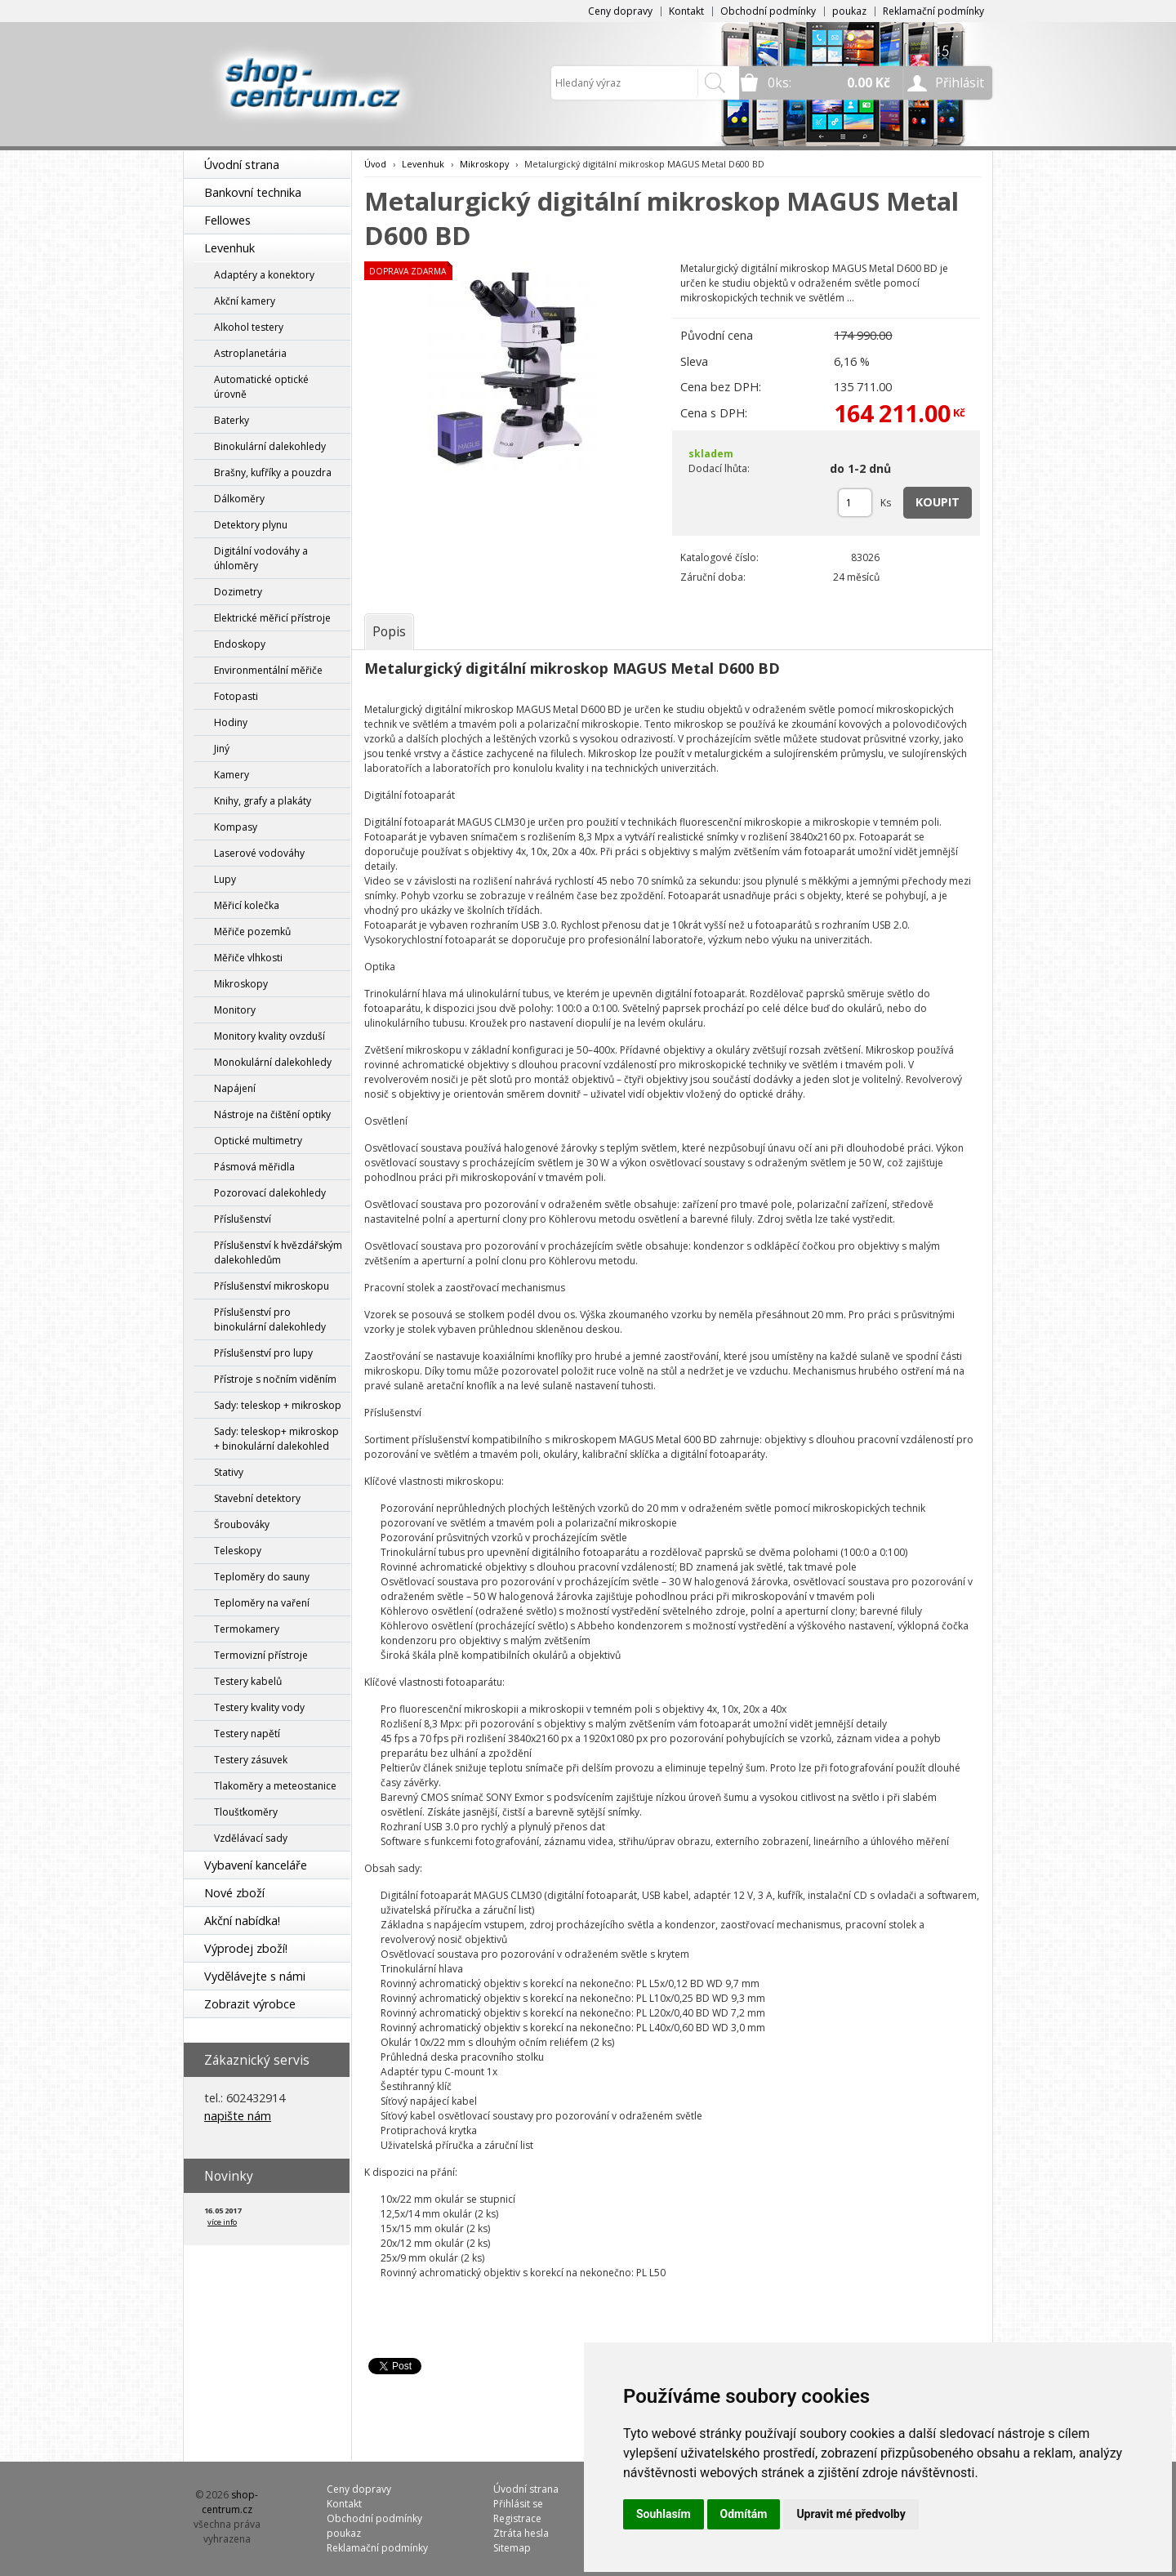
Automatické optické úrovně (261, 386)
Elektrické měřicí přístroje (272, 618)
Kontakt (686, 11)
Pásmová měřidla (254, 1167)
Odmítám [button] (744, 2513)
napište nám (237, 2116)
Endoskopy (239, 644)
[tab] (389, 631)
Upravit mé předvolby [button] (850, 2513)
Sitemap (512, 2548)
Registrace (517, 2518)
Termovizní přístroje (261, 1655)
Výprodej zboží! (245, 1948)
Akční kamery (244, 301)
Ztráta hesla (521, 2533)
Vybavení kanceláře (255, 1865)
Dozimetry (238, 592)
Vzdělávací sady (250, 1838)
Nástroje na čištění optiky (272, 1114)
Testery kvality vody (259, 1707)
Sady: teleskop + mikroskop (277, 1405)
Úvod (375, 164)
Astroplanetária (250, 353)
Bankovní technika (252, 192)
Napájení (235, 1088)
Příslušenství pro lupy (263, 1353)
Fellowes (227, 220)
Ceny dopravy (620, 11)
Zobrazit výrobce (250, 2004)
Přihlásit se (518, 2504)
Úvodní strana (241, 164)
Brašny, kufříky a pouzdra (273, 472)
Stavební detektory (257, 1498)
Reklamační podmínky (933, 11)
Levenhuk (229, 248)
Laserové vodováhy (259, 853)
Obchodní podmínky (768, 11)
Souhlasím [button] (663, 2513)
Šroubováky (242, 1524)
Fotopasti (236, 696)
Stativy (228, 1472)
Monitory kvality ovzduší (269, 1036)
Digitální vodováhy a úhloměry (261, 558)
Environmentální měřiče (268, 670)
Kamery (231, 775)
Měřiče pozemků (252, 931)
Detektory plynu (250, 525)
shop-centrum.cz (230, 2502)
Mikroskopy (241, 984)
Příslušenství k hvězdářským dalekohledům (278, 1252)
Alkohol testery (248, 327)
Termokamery (246, 1629)
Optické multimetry (258, 1141)
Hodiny (230, 722)
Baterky (231, 420)
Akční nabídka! (242, 1920)
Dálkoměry (239, 499)
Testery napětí (247, 1733)
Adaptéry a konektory (264, 275)
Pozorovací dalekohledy (270, 1193)
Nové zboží (234, 1893)
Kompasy (235, 827)
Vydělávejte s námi (254, 1976)
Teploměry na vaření (262, 1603)
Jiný (221, 748)
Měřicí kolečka (246, 905)
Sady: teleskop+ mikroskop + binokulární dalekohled (276, 1438)
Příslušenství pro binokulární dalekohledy (270, 1319)
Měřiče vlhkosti (248, 958)
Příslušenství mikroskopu (271, 1286)
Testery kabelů (248, 1681)
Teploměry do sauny (262, 1577)
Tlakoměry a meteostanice (275, 1786)
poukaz (849, 11)
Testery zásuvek (250, 1760)
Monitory (235, 1010)
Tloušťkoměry (246, 1812)
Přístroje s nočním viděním (275, 1379)
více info (222, 2222)
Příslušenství (242, 1219)
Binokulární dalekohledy (270, 446)
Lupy (225, 879)
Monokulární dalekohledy (273, 1062)
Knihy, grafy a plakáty (262, 801)
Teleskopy (237, 1551)
